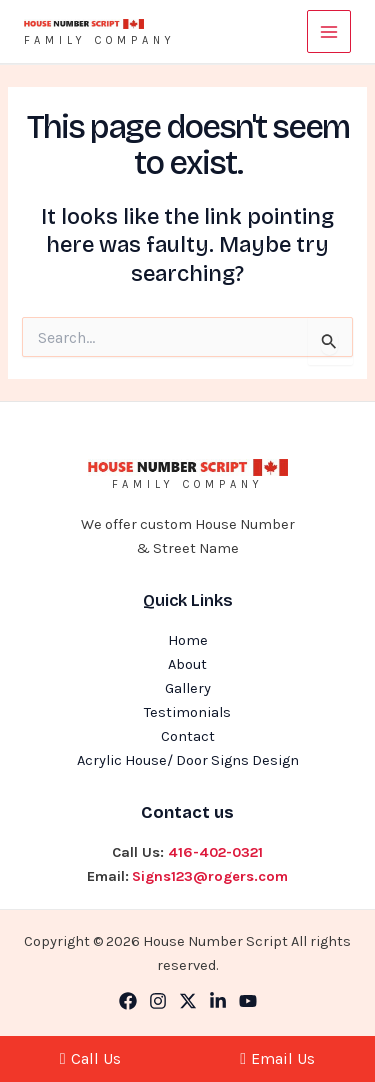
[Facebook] (128, 1001)
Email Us (277, 1058)
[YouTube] (248, 1001)
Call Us (90, 1058)
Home (188, 640)
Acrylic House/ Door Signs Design (188, 760)
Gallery (188, 688)
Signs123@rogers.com (210, 876)
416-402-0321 (215, 852)
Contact (188, 736)
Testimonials (187, 712)
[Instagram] (158, 1001)
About (187, 664)
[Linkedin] (218, 1001)
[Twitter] (188, 1001)
